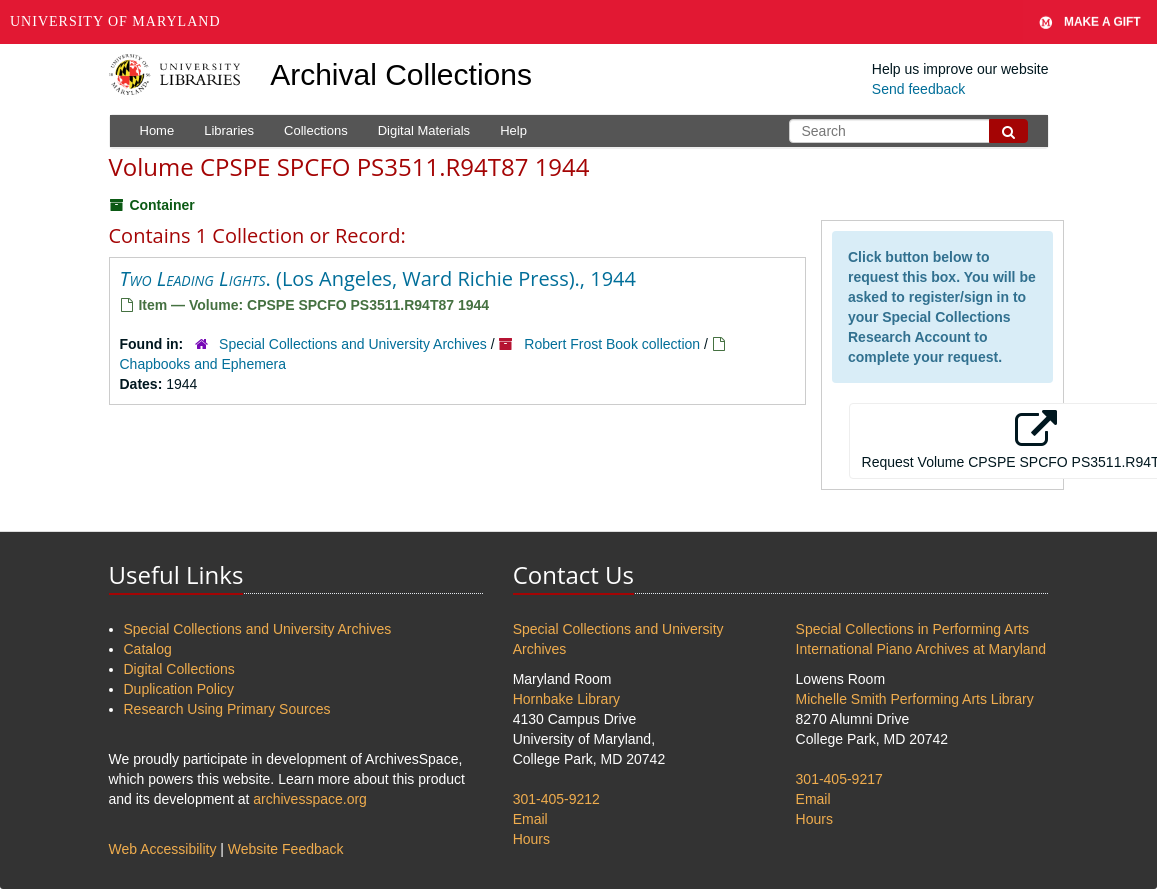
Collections (316, 130)
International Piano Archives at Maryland (921, 649)
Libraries (229, 130)
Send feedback (918, 89)
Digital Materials (424, 130)
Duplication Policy (179, 689)
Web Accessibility (163, 849)
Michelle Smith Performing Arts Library (915, 699)
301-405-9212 (556, 799)
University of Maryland (115, 21)
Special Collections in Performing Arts (912, 629)
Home (157, 130)
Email (530, 819)
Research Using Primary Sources (227, 709)
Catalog (148, 649)
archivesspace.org (310, 799)
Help (513, 130)
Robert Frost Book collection (612, 344)
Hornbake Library (566, 699)
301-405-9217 (839, 779)
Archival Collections (401, 74)
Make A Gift (1090, 22)
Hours (531, 839)
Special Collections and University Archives (353, 344)
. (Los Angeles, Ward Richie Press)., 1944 (378, 278)
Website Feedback (286, 849)
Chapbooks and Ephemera (203, 364)
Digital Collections (179, 669)
